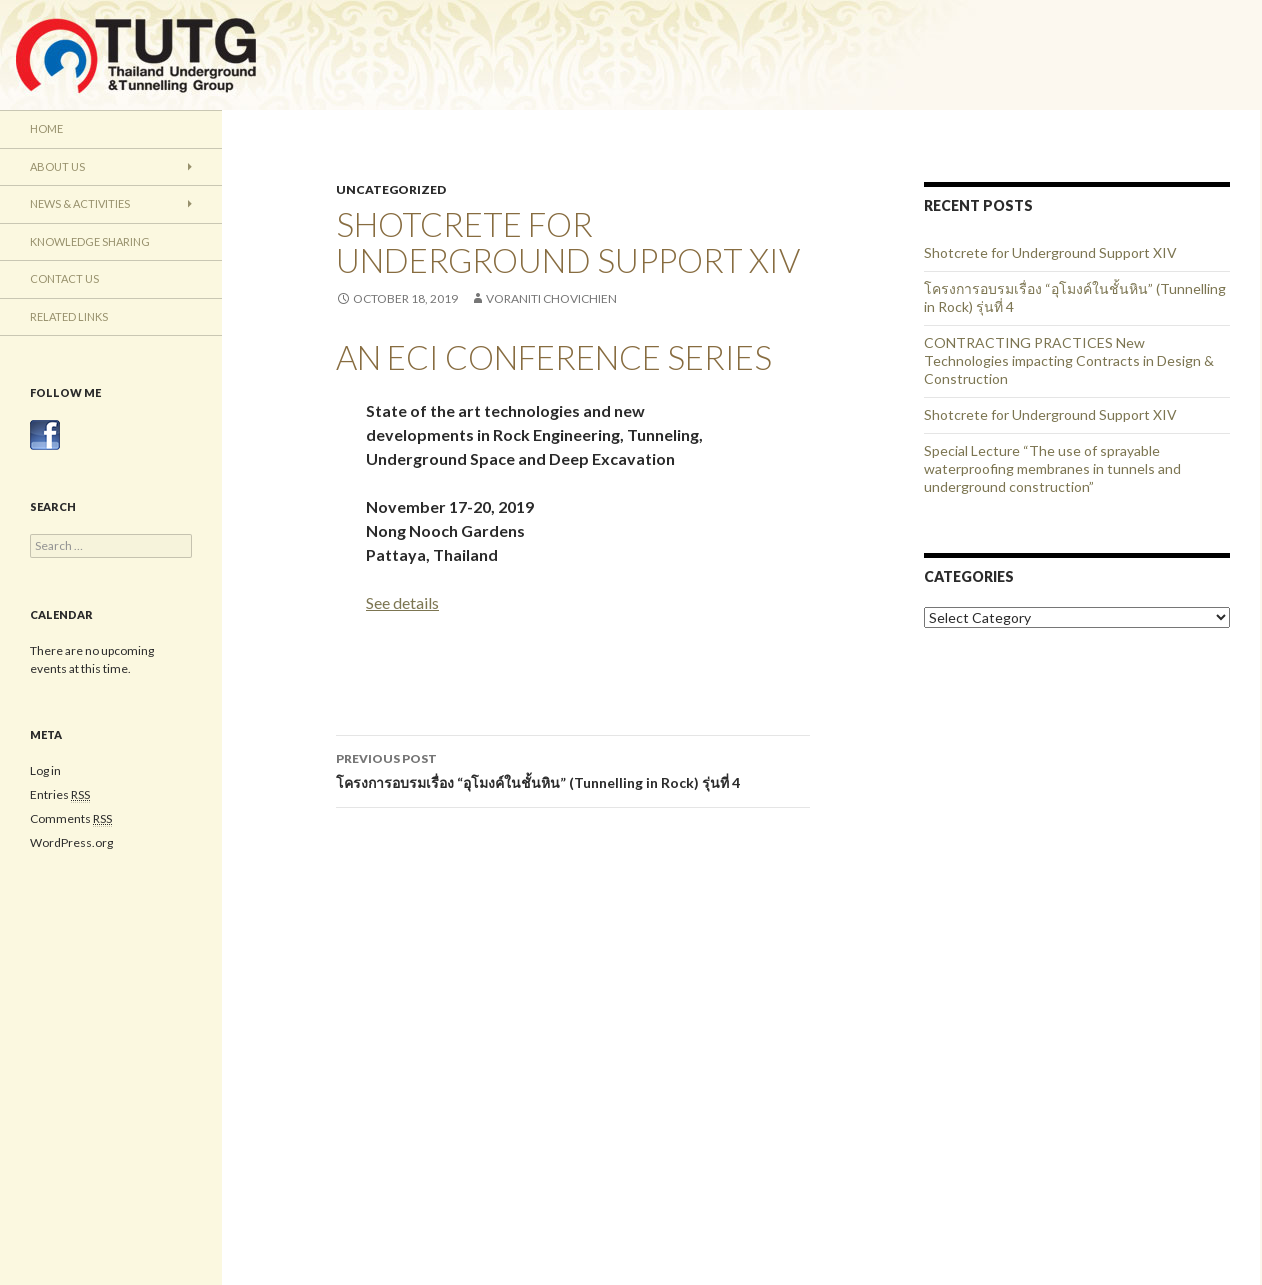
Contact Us (64, 278)
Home (46, 128)
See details (402, 602)
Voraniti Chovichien (551, 298)
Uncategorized (391, 189)
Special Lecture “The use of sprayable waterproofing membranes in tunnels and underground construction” (1052, 468)
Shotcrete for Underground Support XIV (1050, 252)
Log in (45, 770)
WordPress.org (71, 842)
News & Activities (80, 203)
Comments (71, 819)
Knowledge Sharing (90, 241)
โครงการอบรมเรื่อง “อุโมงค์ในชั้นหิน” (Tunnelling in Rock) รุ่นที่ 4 (573, 769)
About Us (57, 166)
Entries (60, 795)
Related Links (69, 316)
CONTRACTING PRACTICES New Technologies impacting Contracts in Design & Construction (1069, 360)
